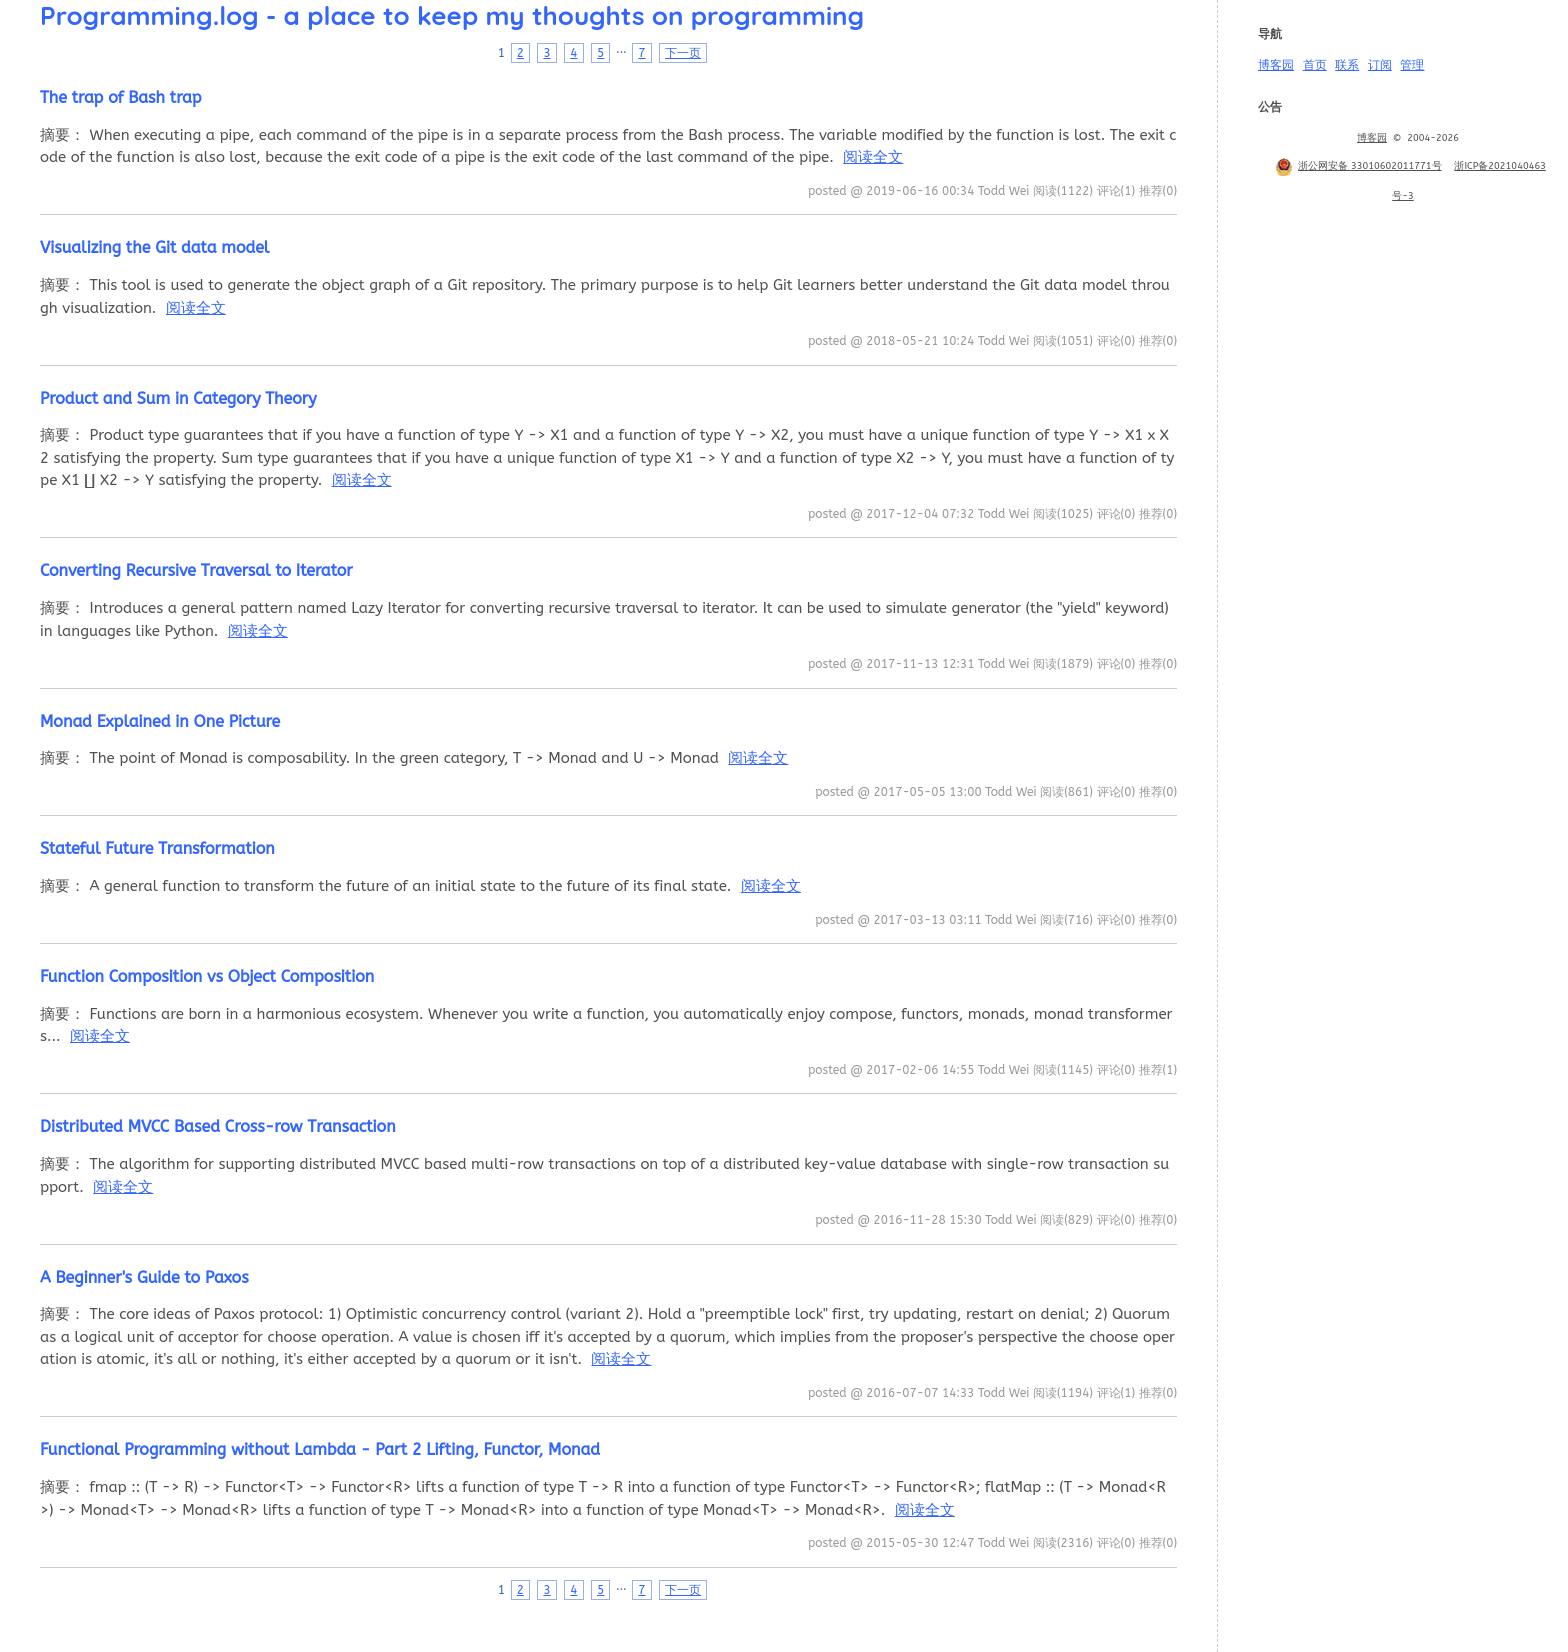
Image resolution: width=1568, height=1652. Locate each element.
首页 (1315, 65)
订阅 (1380, 65)
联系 (1347, 65)
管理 (1412, 65)
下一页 (683, 53)
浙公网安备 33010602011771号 (1358, 166)
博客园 (1276, 65)
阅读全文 (873, 157)
